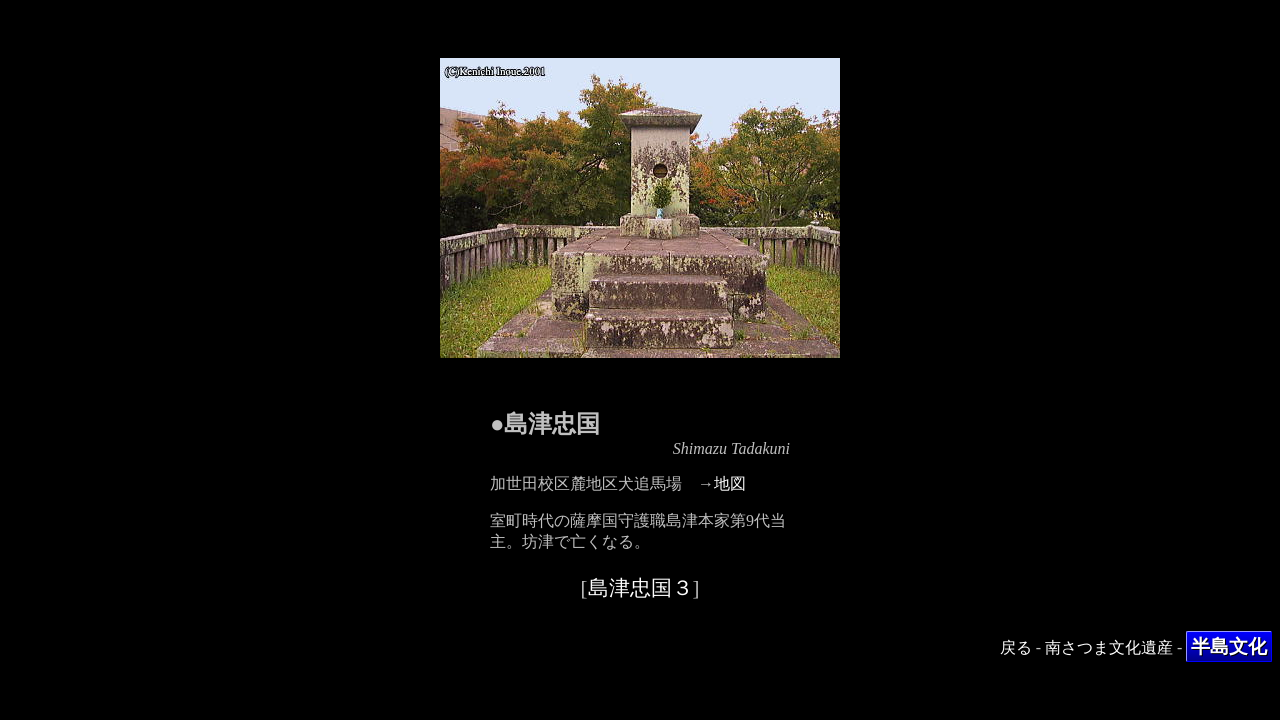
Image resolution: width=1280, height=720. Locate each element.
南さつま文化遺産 (1109, 647)
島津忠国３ (640, 587)
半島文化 (1229, 646)
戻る (1016, 647)
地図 (730, 483)
